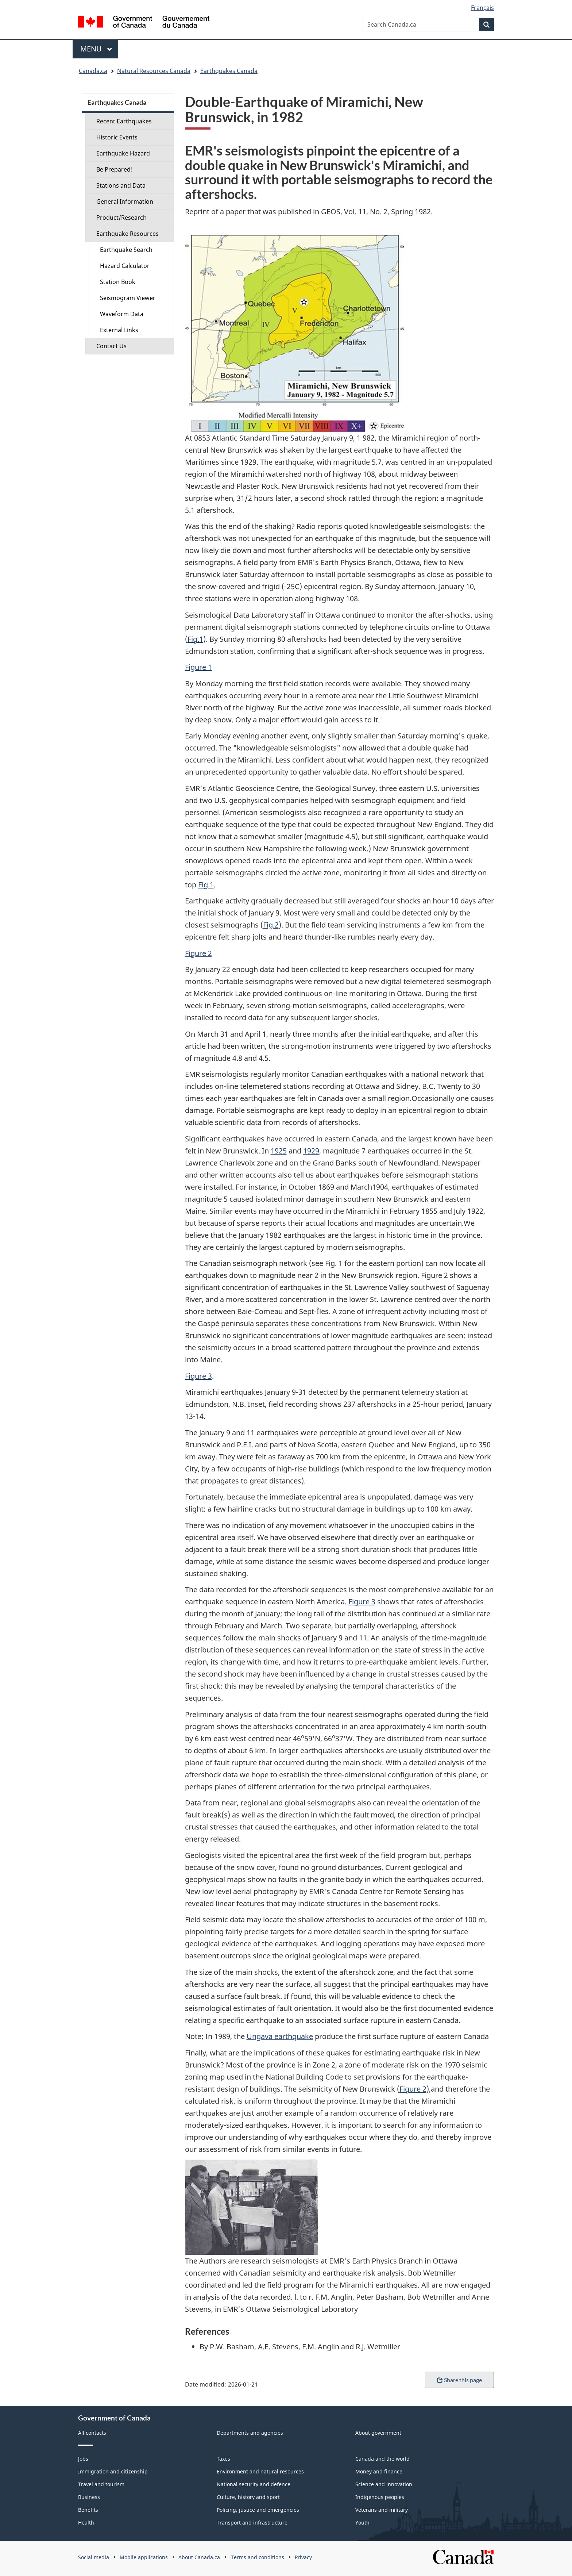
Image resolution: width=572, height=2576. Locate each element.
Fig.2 (271, 925)
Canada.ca (93, 71)
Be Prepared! (114, 169)
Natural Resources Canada (153, 71)
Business (89, 2497)
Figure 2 (198, 953)
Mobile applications (144, 2557)
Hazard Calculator (125, 266)
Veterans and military (381, 2509)
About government (378, 2432)
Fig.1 (195, 639)
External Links (119, 330)
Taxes (223, 2458)
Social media (93, 2557)
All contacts (92, 2432)
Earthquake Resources (127, 234)
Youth (362, 2522)
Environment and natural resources (260, 2471)
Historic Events (117, 137)
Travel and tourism (101, 2484)
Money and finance (378, 2471)
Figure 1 (198, 667)
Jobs (83, 2458)
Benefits (88, 2509)
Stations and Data (121, 185)
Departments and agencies (250, 2432)
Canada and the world (382, 2458)
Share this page (459, 2379)
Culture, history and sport (248, 2497)
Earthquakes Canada (229, 71)
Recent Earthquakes (124, 121)
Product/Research (121, 218)
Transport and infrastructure (252, 2522)
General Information (124, 201)
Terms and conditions (257, 2557)
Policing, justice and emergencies (258, 2509)
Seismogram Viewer (127, 298)
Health (86, 2522)
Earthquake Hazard (123, 153)
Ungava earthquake (280, 2036)
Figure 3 (198, 1376)
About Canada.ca (199, 2557)
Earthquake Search (126, 250)
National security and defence (253, 2484)
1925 (279, 1151)
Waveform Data (121, 314)
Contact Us (111, 346)
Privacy (303, 2557)
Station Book (117, 282)
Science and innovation (383, 2484)
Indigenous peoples (379, 2497)
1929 (311, 1151)
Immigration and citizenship (113, 2471)
